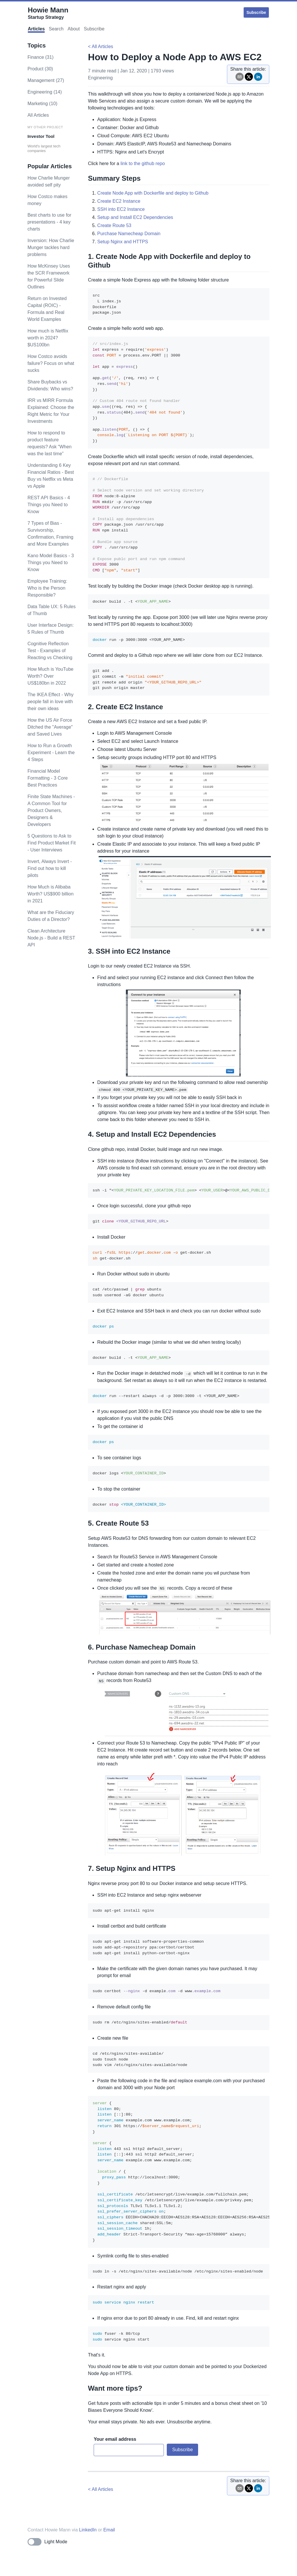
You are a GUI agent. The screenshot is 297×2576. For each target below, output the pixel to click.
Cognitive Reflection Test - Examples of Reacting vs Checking (50, 650)
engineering (100, 77)
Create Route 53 (114, 225)
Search (56, 28)
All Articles (38, 115)
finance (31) (41, 57)
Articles (36, 28)
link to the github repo (142, 163)
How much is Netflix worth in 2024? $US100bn (48, 337)
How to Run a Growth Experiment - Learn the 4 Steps (51, 752)
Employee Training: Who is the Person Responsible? (47, 588)
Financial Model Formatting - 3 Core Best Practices (48, 778)
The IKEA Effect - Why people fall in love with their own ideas (51, 701)
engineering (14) (45, 91)
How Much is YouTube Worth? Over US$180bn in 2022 (51, 676)
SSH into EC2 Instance (121, 209)
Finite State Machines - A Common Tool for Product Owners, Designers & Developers (51, 810)
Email (109, 2529)
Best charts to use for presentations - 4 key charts (49, 222)
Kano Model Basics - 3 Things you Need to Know (51, 562)
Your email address (115, 2439)
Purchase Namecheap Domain (128, 233)
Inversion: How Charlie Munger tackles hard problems (51, 247)
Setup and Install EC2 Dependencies (135, 217)
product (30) (40, 68)
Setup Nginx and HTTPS (122, 241)
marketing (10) (42, 103)
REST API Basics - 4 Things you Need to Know (49, 504)
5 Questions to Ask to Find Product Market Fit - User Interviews (52, 842)
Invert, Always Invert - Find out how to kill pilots (50, 868)
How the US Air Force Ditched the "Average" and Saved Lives (50, 727)
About (74, 28)
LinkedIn (88, 2529)
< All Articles (100, 46)
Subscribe (256, 12)
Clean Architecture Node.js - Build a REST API (51, 937)
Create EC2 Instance (118, 201)
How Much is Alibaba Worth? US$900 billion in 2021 (51, 893)
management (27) (46, 80)
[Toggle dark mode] (47, 2542)
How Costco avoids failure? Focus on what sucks (51, 363)
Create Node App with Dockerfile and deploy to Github (152, 193)
